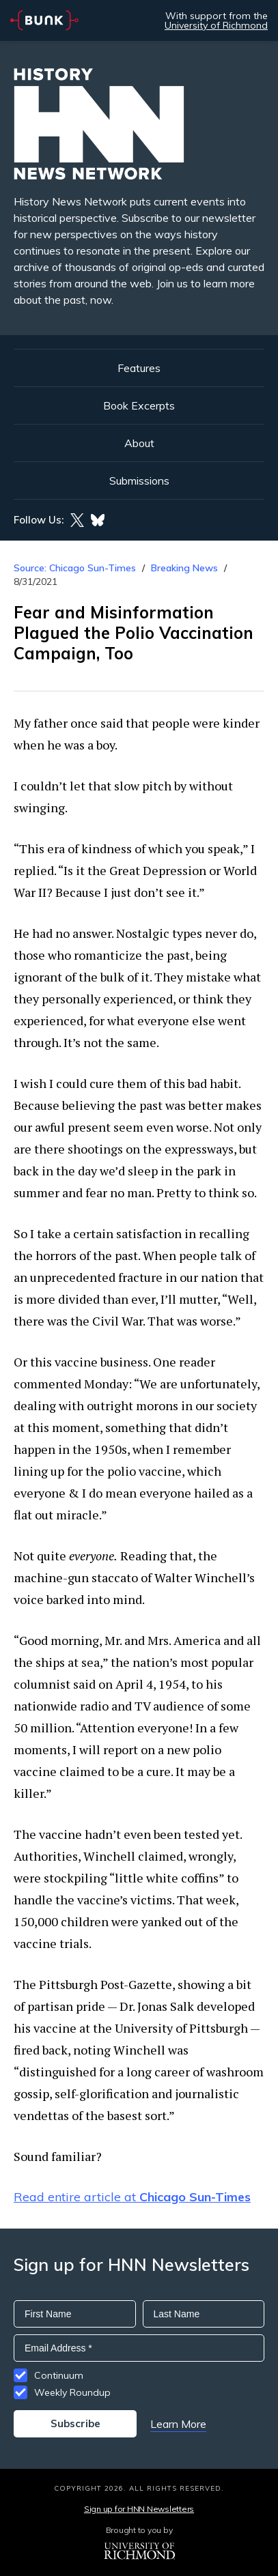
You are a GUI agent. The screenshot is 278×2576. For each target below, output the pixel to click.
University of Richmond (216, 25)
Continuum (58, 2375)
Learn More (178, 2424)
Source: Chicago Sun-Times (75, 568)
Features (139, 368)
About (139, 443)
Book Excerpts (139, 405)
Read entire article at (132, 2197)
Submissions (139, 480)
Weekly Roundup (72, 2392)
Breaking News (184, 568)
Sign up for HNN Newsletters (139, 2509)
